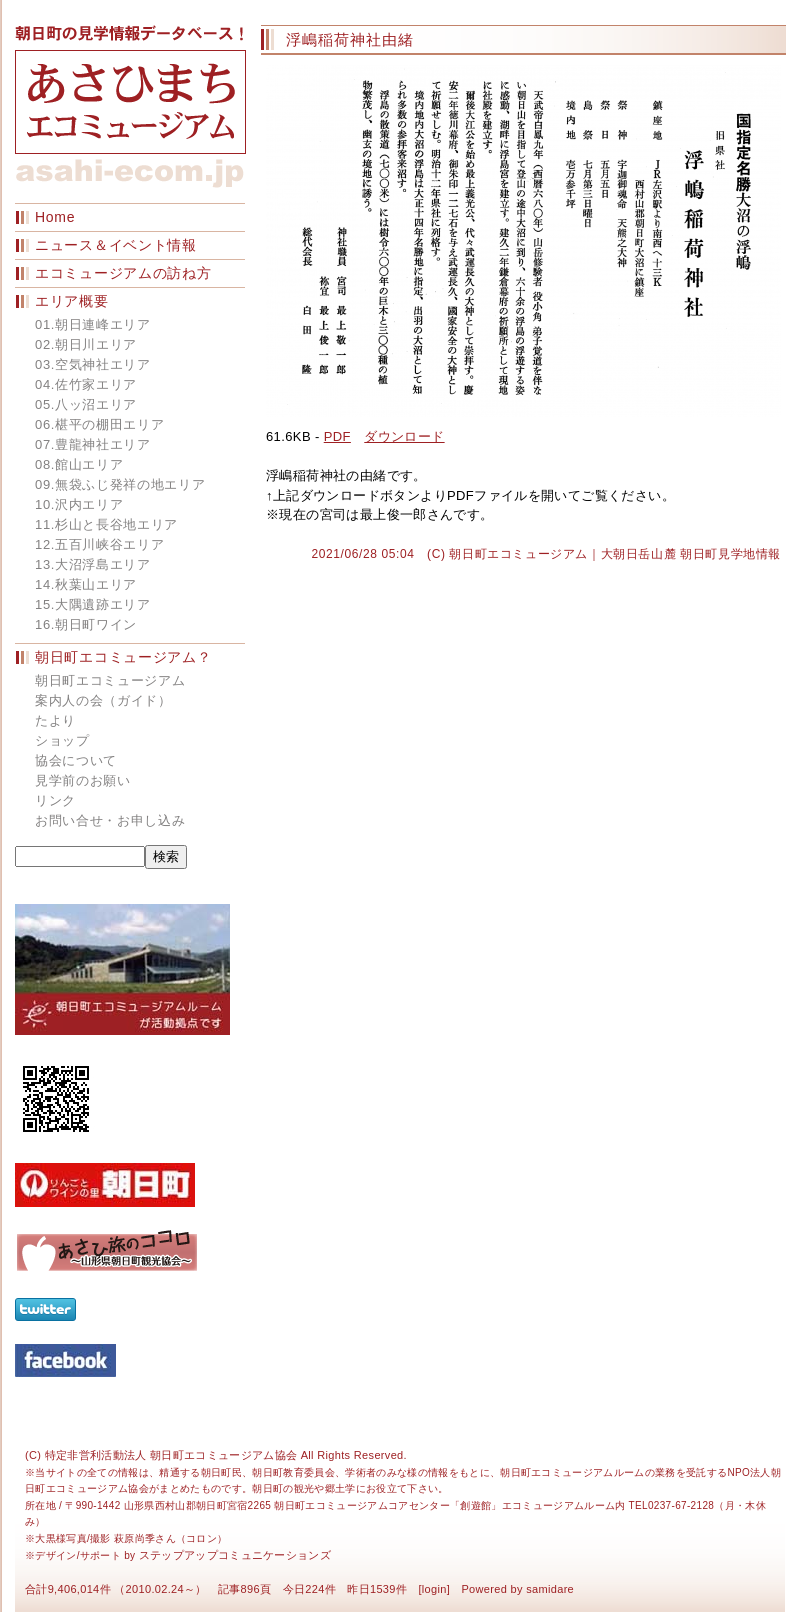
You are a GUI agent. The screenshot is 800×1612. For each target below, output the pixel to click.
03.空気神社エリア (93, 364)
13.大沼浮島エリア (93, 564)
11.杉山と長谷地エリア (106, 524)
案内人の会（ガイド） (103, 700)
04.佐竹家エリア (86, 384)
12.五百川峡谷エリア (99, 544)
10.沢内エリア (79, 504)
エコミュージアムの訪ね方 (123, 273)
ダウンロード (404, 436)
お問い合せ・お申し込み (110, 820)
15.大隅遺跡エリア (93, 604)
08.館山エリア (79, 464)
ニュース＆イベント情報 (116, 245)
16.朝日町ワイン (86, 624)
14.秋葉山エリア (86, 584)
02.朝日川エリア (86, 344)
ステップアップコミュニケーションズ (235, 1555)
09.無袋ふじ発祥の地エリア (120, 484)
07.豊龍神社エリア (93, 444)
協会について (76, 760)
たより (55, 720)
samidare (550, 1589)
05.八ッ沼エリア (86, 404)
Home (55, 217)
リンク (55, 800)
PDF (337, 436)
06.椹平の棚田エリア (99, 424)
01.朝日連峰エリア (93, 324)
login (434, 1589)
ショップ (62, 740)
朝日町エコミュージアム (110, 680)
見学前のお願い (83, 780)
